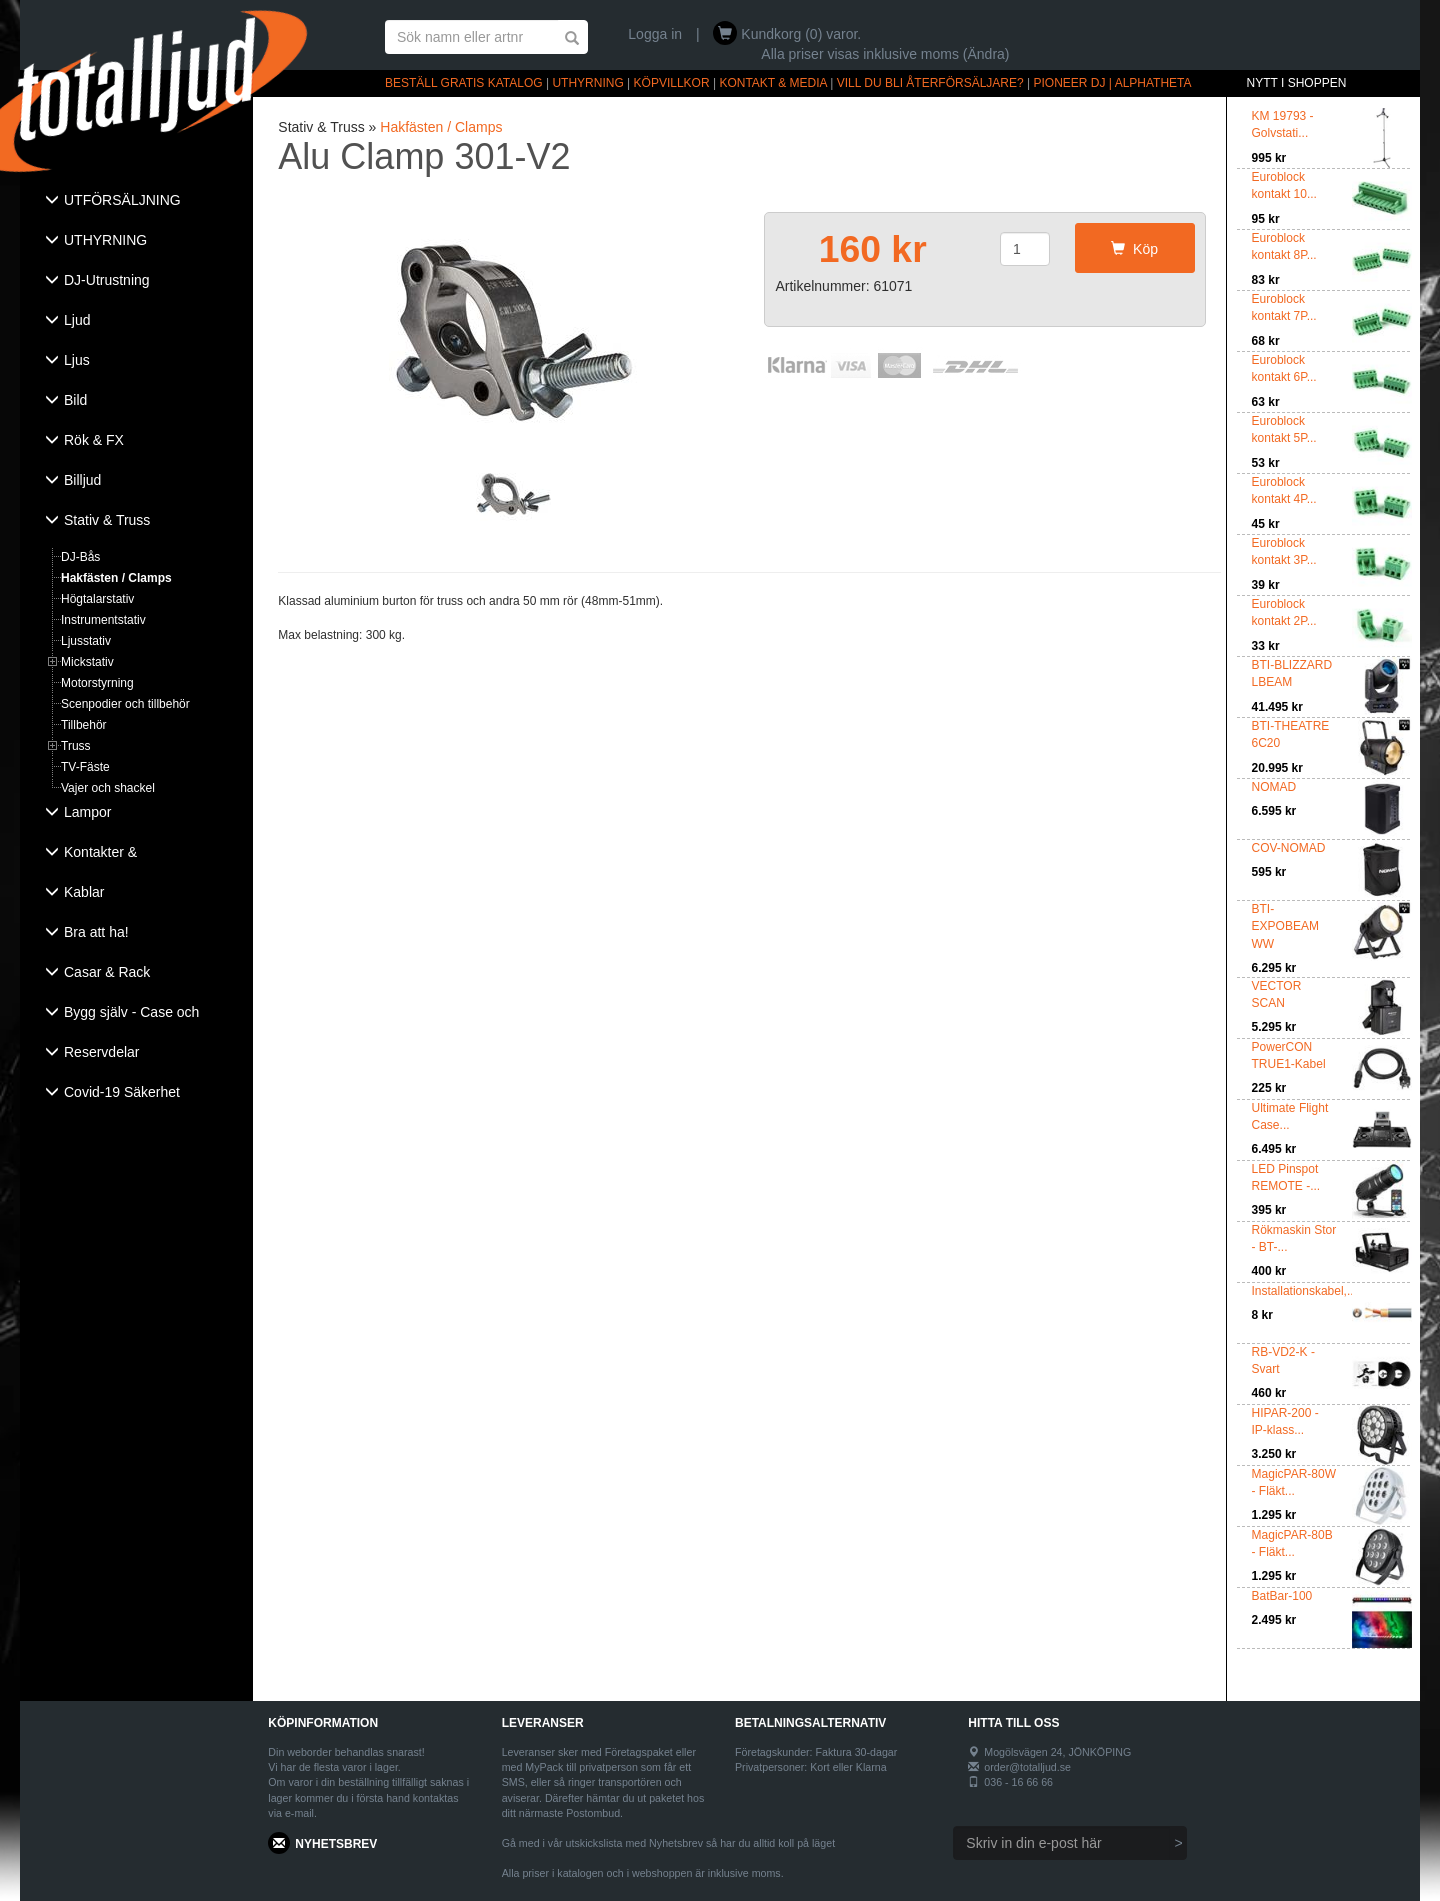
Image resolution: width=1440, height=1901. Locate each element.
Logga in (655, 34)
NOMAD (1274, 787)
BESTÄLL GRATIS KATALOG (464, 83)
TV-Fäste (85, 767)
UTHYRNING (587, 83)
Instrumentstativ (103, 620)
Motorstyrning (97, 683)
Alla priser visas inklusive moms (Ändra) (885, 54)
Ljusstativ (86, 641)
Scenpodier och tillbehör (125, 704)
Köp (1134, 249)
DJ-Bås (80, 557)
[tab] (136, 202)
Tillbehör (84, 725)
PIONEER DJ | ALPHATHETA (1113, 83)
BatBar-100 (1282, 1596)
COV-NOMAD (1289, 848)
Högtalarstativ (97, 599)
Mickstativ (87, 662)
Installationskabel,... (1304, 1291)
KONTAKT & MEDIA (773, 83)
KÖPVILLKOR (672, 83)
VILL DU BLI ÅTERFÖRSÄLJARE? (930, 83)
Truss (76, 746)
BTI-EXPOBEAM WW (1285, 926)
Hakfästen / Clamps (116, 578)
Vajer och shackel (108, 788)
